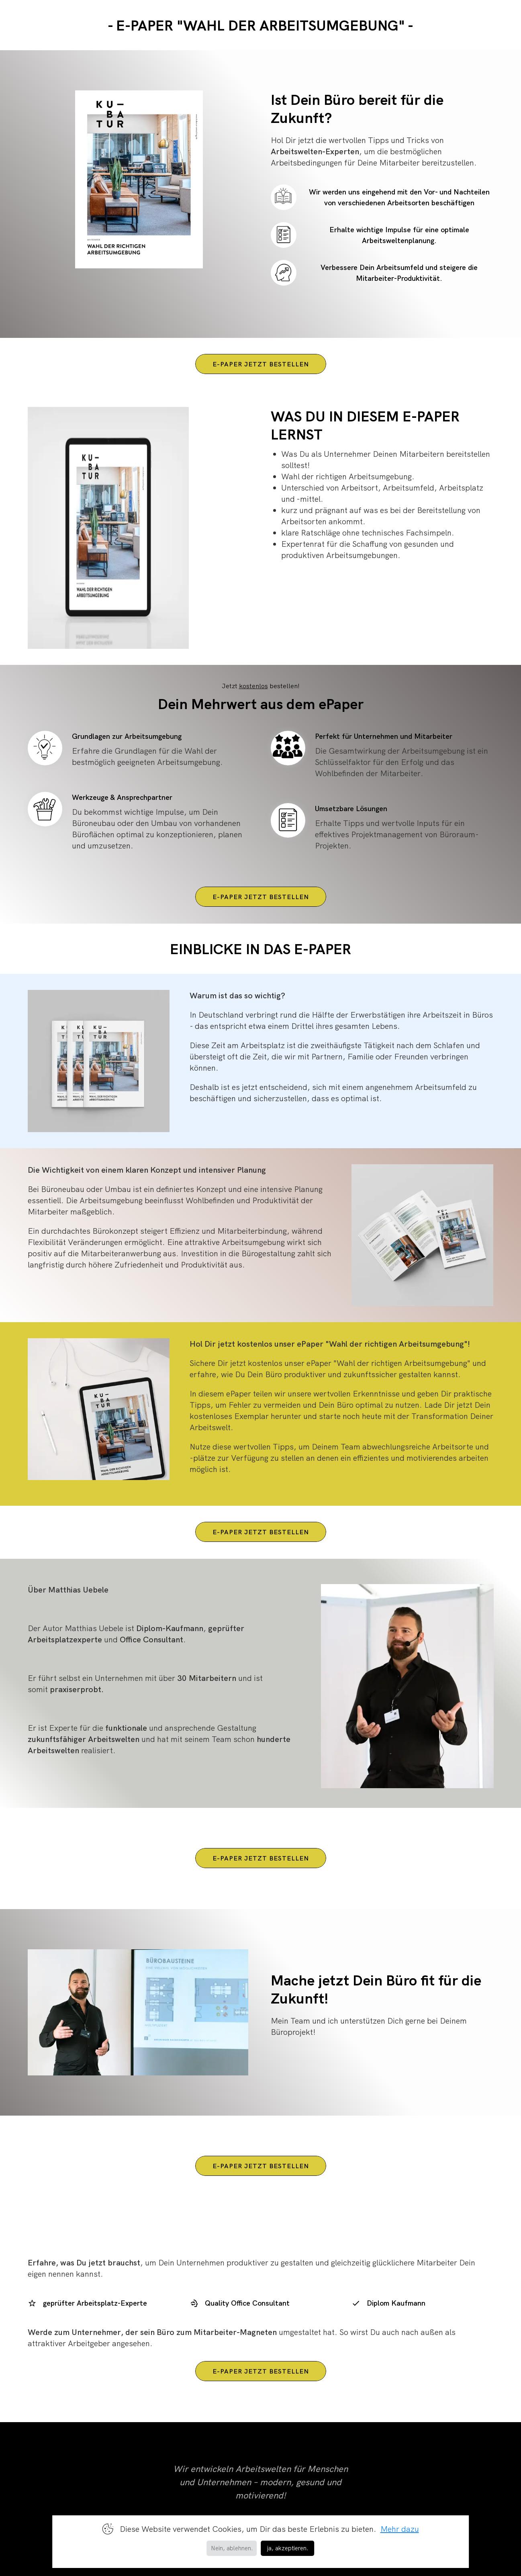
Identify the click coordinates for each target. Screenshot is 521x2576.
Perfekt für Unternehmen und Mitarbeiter (383, 736)
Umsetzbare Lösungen (351, 808)
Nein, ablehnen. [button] (232, 2548)
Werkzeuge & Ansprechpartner (122, 797)
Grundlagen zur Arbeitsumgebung (127, 736)
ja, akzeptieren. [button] (288, 2548)
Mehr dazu (399, 2529)
